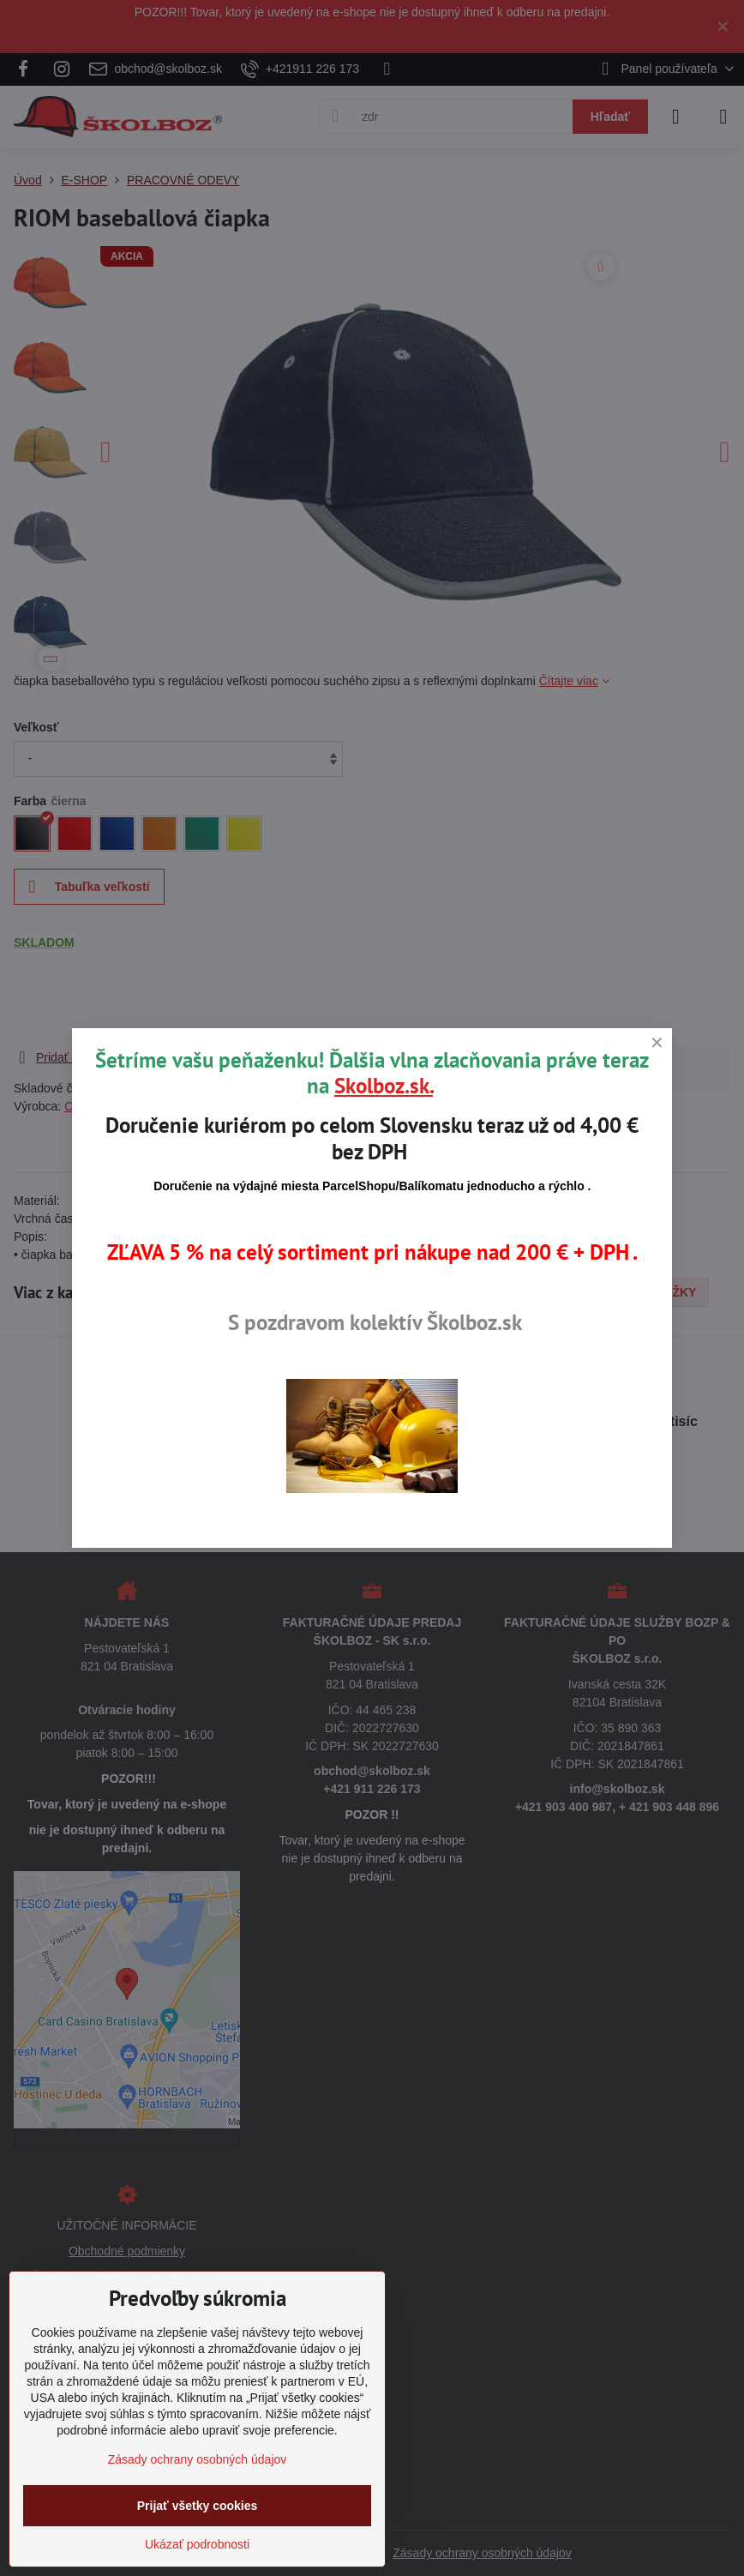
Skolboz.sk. (383, 1085)
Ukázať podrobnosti (197, 2544)
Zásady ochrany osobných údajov (197, 2459)
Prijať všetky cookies (197, 2506)
